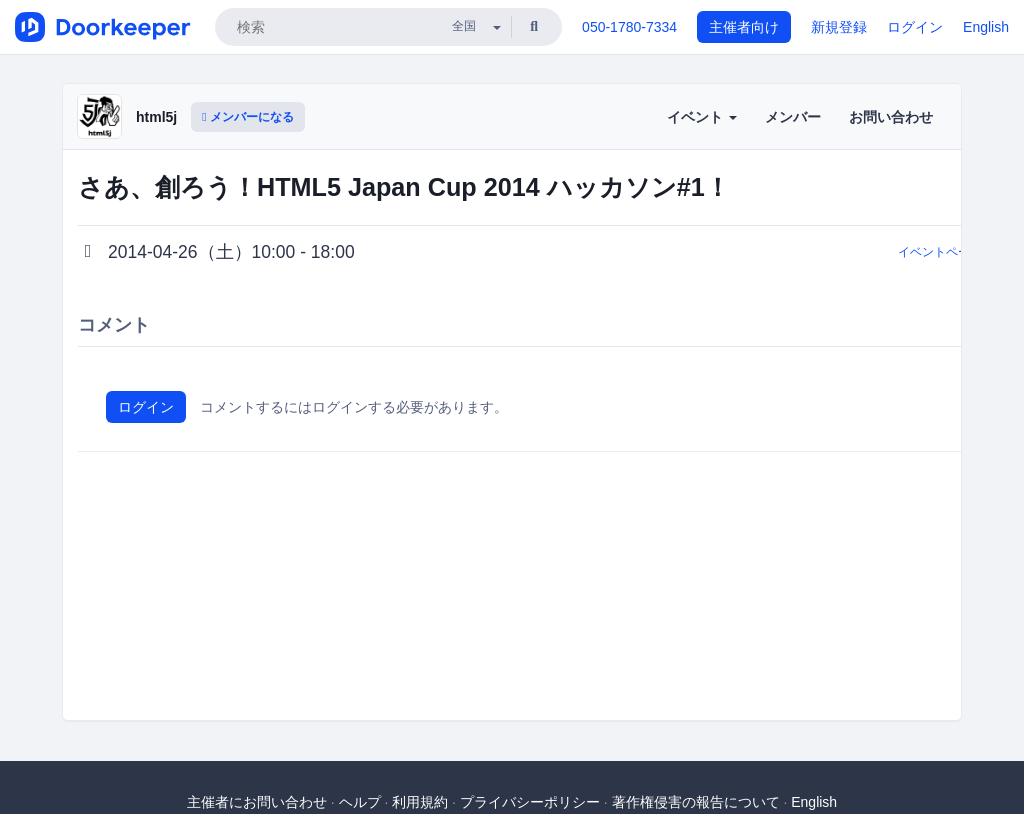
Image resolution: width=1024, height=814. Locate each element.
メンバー (793, 117)
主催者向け (744, 27)
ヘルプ (360, 802)
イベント (702, 117)
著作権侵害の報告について (696, 802)
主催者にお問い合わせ (257, 802)
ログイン (915, 27)
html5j (156, 117)
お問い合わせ (891, 117)
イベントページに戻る (958, 252)
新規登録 (839, 27)
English (986, 27)
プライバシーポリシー (530, 802)
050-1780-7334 (629, 27)
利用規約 (420, 802)
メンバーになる (248, 117)
